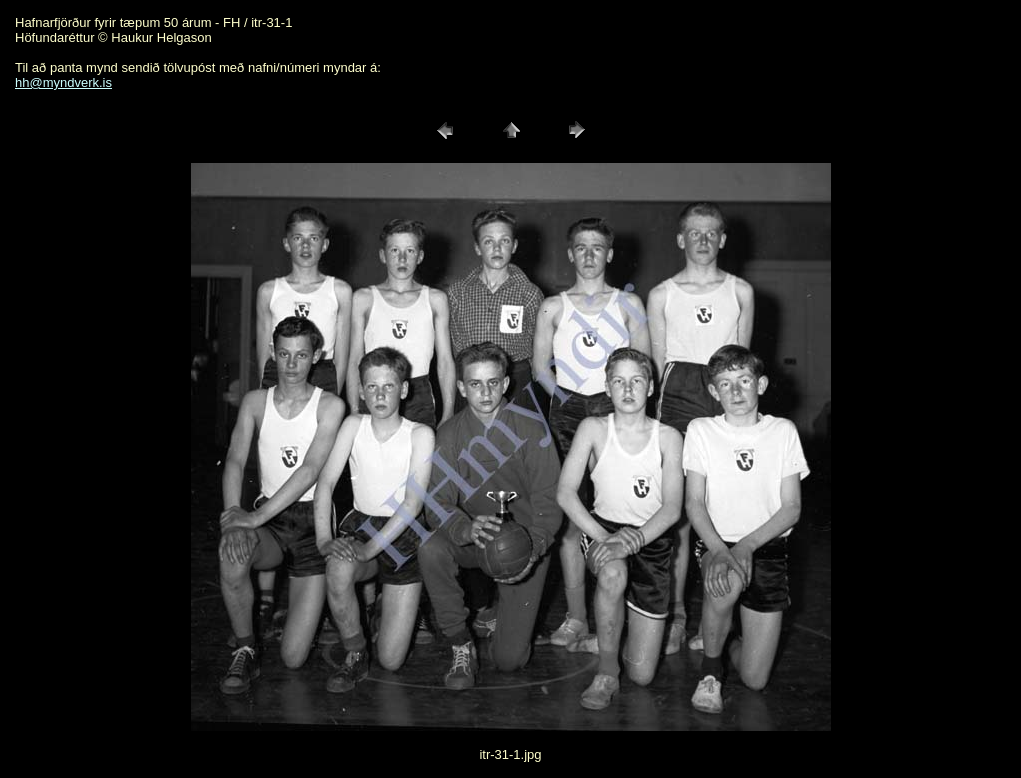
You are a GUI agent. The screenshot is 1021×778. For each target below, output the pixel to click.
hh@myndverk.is (63, 82)
